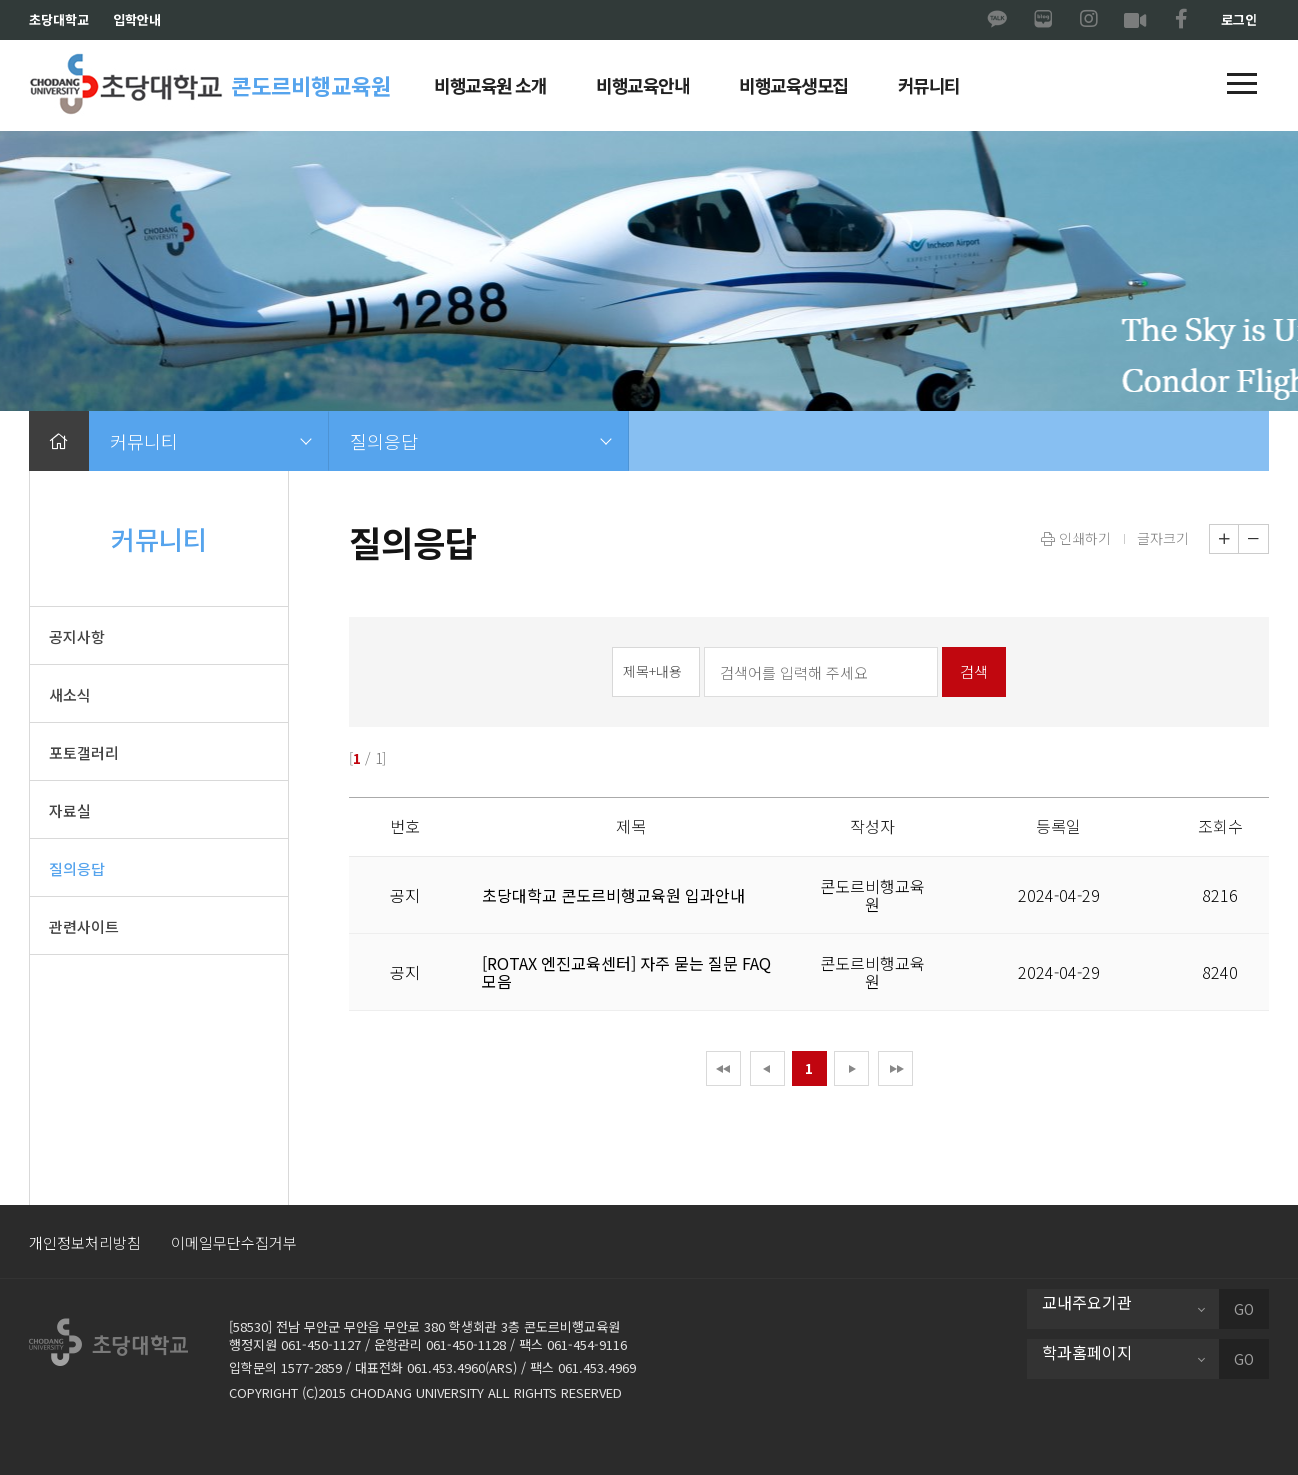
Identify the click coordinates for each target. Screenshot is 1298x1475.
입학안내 (137, 19)
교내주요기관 (1087, 1302)
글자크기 (1163, 538)
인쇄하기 (1076, 538)
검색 (974, 671)
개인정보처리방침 (85, 1242)
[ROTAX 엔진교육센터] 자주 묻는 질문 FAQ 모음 (626, 972)
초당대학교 (59, 19)
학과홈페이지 (1087, 1352)
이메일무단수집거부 (234, 1242)
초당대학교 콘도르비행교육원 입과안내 (613, 895)
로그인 (1239, 19)
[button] (1242, 85)
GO (1244, 1309)
